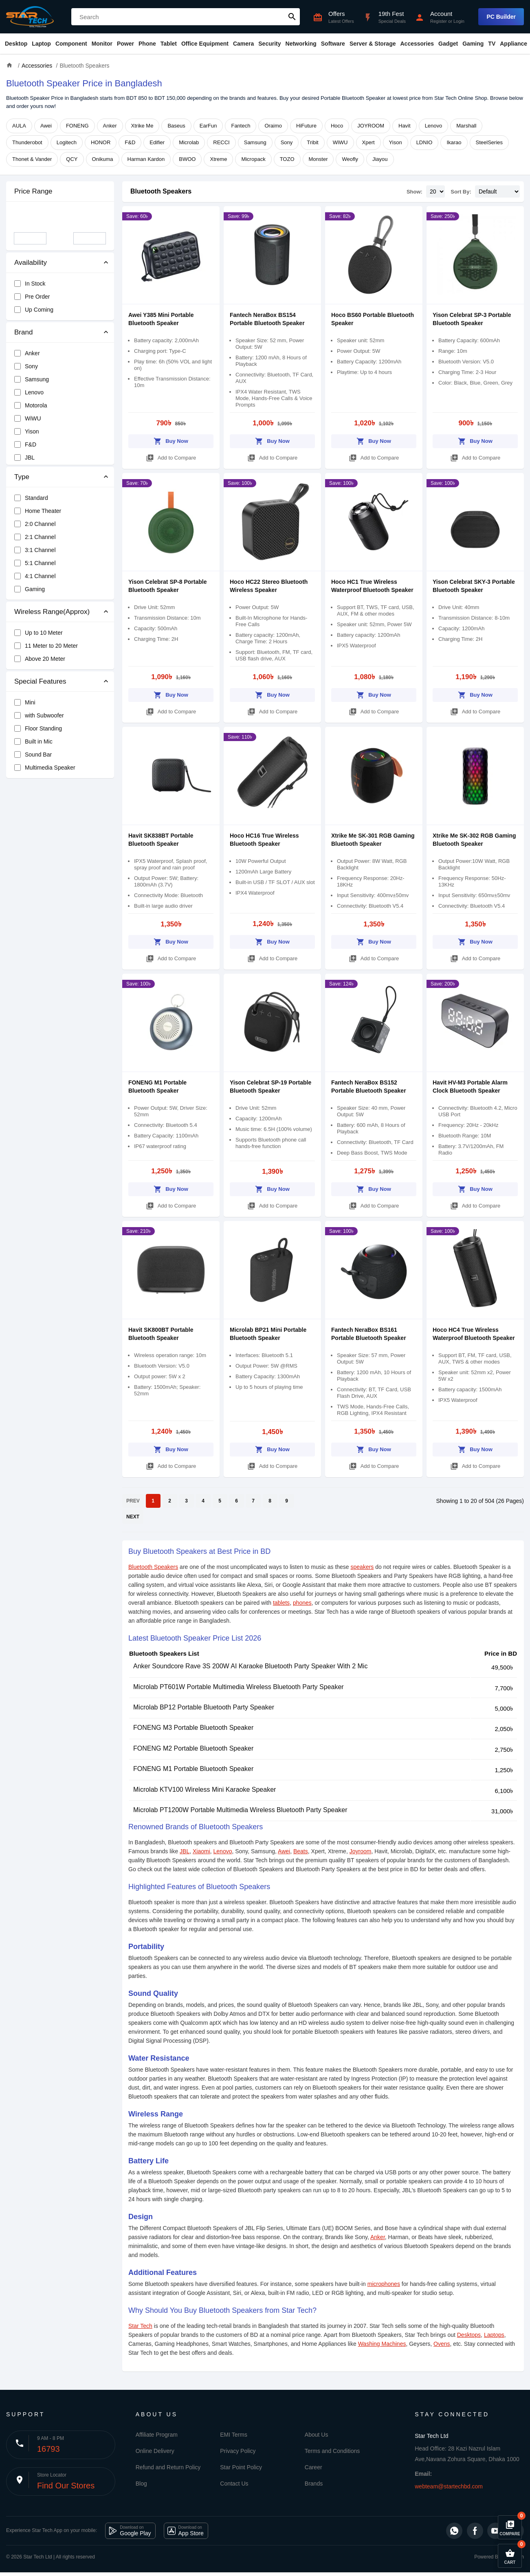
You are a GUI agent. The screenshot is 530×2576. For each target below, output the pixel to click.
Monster (318, 159)
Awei (46, 126)
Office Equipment (205, 43)
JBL (184, 1851)
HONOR (100, 142)
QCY (71, 159)
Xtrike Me (142, 126)
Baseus (176, 126)
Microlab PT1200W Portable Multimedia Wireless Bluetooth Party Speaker (240, 1809)
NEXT (132, 1517)
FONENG (77, 126)
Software (333, 43)
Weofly (350, 159)
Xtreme (218, 159)
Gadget (448, 43)
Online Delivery (155, 2451)
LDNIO (424, 142)
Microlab (189, 142)
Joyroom (361, 1851)
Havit (404, 126)
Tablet (169, 43)
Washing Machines (382, 2344)
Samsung (255, 142)
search (292, 17)
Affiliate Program (157, 2434)
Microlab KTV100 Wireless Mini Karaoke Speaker (204, 1789)
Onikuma (102, 159)
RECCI (221, 142)
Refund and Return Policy (168, 2467)
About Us (316, 2434)
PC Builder (501, 16)
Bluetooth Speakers (160, 191)
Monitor (102, 43)
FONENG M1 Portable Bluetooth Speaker (193, 1768)
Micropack (253, 159)
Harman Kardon (146, 159)
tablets (281, 1602)
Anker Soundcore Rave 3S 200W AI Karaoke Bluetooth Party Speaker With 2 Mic (250, 1666)
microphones (383, 2284)
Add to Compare (171, 456)
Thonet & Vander (32, 159)
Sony (287, 142)
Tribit (312, 142)
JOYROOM (370, 126)
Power (125, 43)
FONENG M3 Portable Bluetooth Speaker (193, 1727)
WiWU (340, 142)
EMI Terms (233, 2434)
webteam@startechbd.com (449, 2486)
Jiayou (380, 159)
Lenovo (433, 126)
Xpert (368, 142)
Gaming (473, 43)
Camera (243, 43)
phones (302, 1602)
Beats (300, 1851)
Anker (110, 126)
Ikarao (453, 142)
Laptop (41, 43)
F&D (130, 142)
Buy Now (171, 439)
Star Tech (140, 2326)
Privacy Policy (237, 2451)
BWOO (187, 159)
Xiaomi (201, 1851)
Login (458, 21)
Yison (395, 142)
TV (491, 43)
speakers (362, 1567)
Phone (147, 43)
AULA (19, 126)
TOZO (287, 159)
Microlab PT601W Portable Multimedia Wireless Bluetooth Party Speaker (238, 1686)
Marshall (466, 126)
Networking (301, 43)
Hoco (337, 126)
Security (269, 43)
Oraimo (273, 126)
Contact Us (234, 2483)
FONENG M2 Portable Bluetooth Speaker (193, 1748)
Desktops (469, 2335)
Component (71, 43)
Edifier (157, 142)
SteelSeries (489, 142)
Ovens (441, 2344)
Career (313, 2467)
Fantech (240, 126)
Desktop (16, 43)
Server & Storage (373, 43)
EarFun (208, 126)
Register (438, 21)
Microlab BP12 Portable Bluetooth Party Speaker (203, 1707)
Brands (314, 2483)
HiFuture (306, 126)
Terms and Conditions (332, 2451)
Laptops (494, 2335)
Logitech (67, 142)
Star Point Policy (241, 2467)
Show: (414, 192)
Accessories (417, 43)
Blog (141, 2483)
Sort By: (461, 192)
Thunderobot (27, 142)
